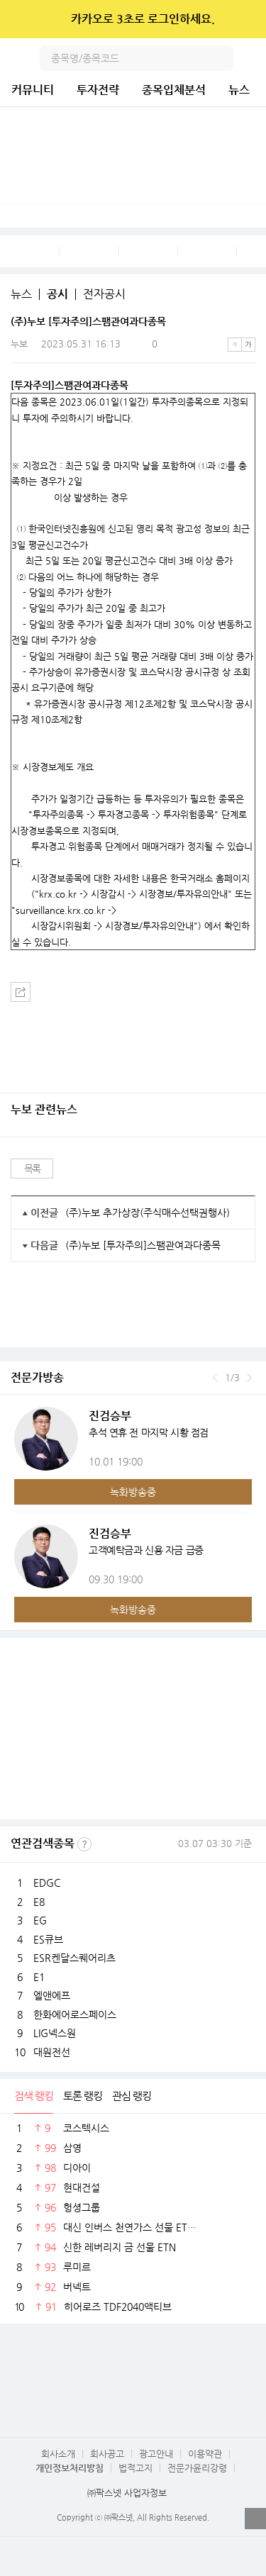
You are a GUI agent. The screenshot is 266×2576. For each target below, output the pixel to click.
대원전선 (51, 2052)
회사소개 (58, 2453)
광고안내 (156, 2453)
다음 (249, 1377)
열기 (255, 2518)
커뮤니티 (32, 89)
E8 (39, 1901)
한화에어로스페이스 (74, 2014)
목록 (32, 1168)
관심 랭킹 (131, 2096)
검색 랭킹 (33, 2096)
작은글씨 (235, 345)
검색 (220, 58)
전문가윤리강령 (197, 2468)
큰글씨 (248, 345)
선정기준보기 (84, 1844)
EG (40, 1920)
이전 (215, 1377)
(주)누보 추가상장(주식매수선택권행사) (147, 1212)
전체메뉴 (253, 58)
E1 (39, 1977)
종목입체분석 (174, 89)
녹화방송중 (133, 1492)
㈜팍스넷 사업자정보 (127, 2492)
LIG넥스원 (54, 2033)
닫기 (246, 19)
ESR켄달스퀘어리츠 (74, 1957)
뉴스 (239, 89)
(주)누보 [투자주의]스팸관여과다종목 (143, 1245)
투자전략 (98, 89)
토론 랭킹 (82, 2096)
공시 (57, 294)
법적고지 (135, 2468)
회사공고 (107, 2453)
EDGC (46, 1882)
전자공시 (104, 294)
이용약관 (205, 2453)
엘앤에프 (51, 1995)
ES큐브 (48, 1939)
